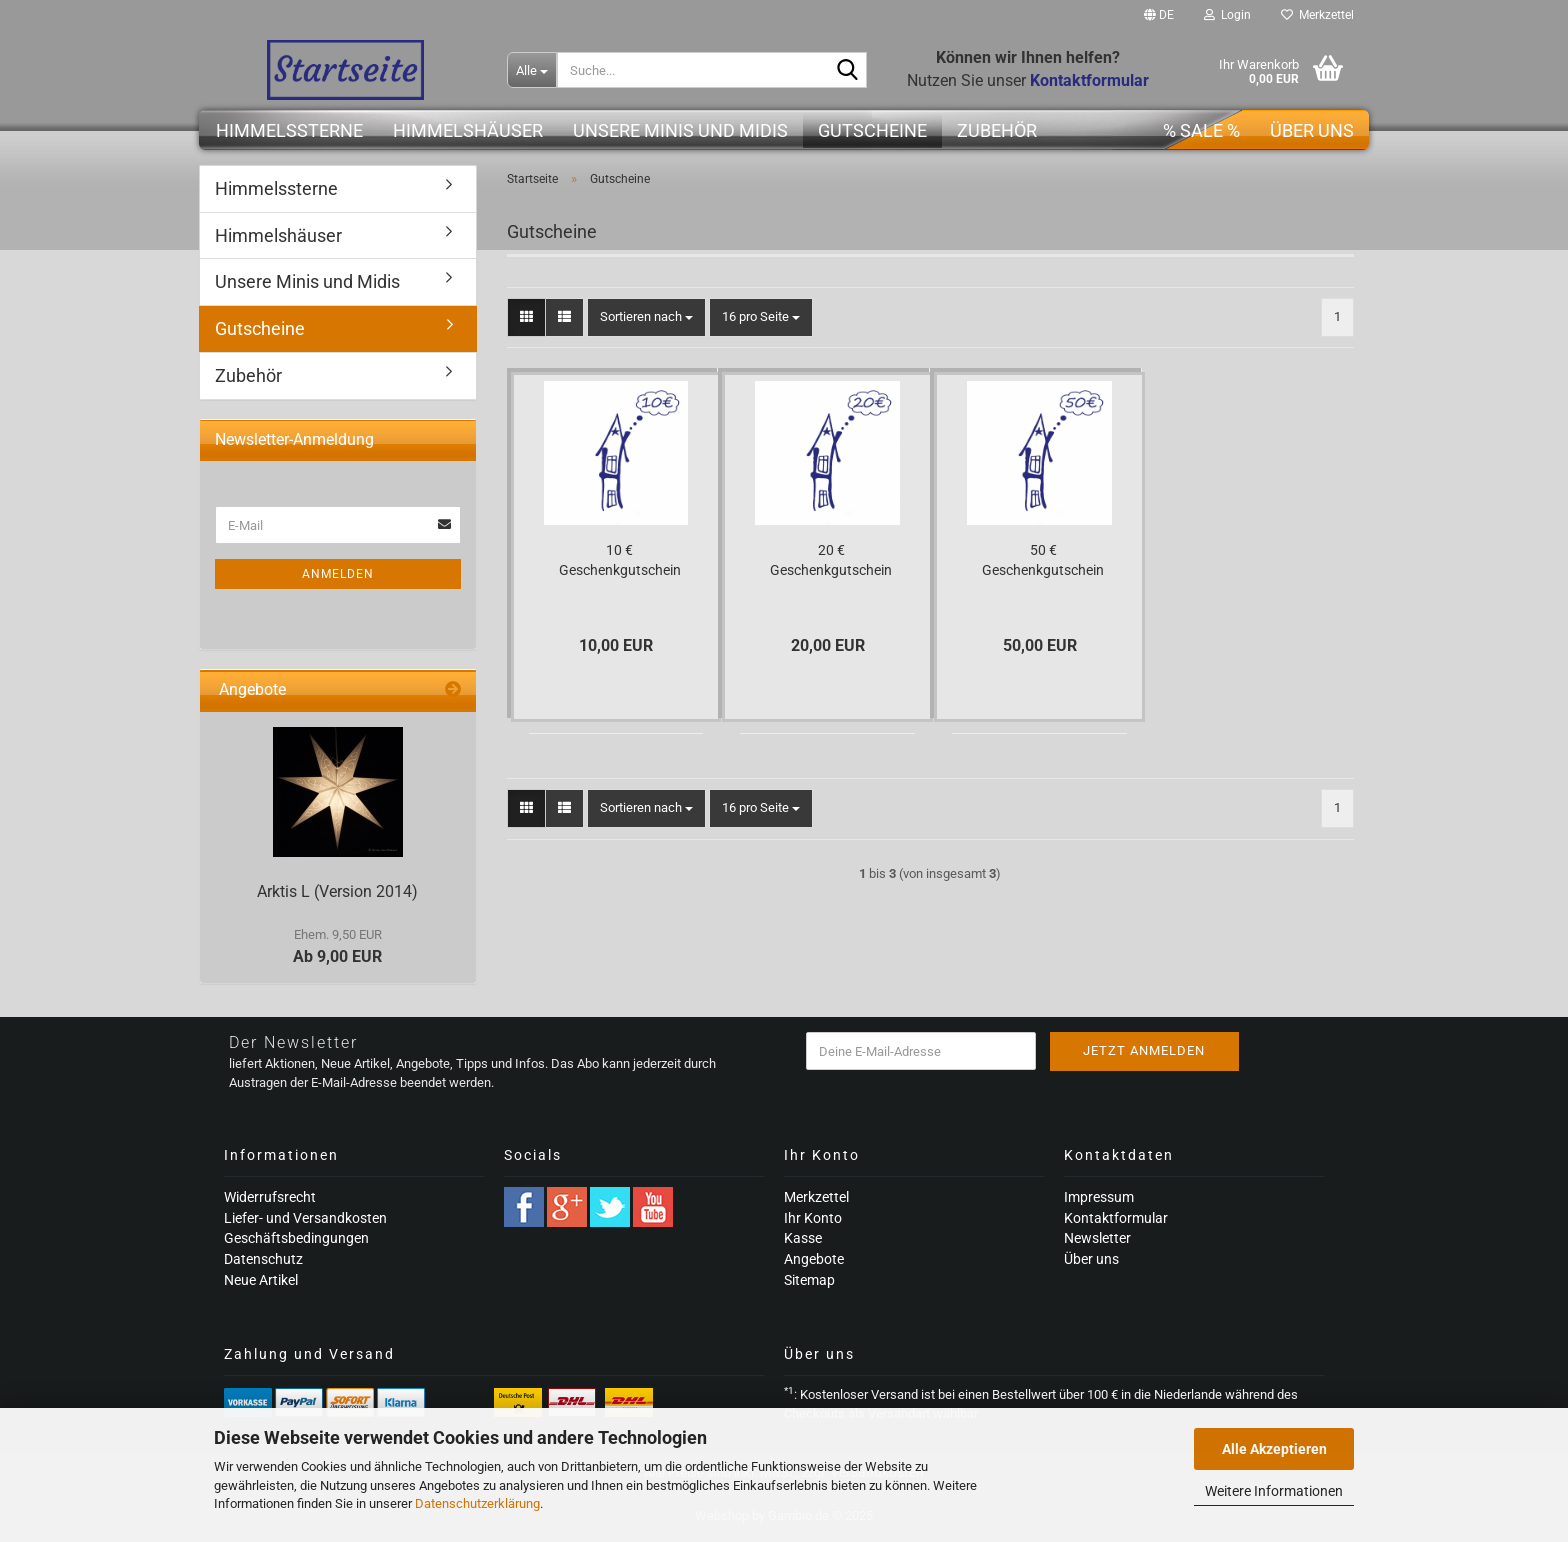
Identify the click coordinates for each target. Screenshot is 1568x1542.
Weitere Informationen (1274, 1491)
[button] (1159, 15)
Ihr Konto (813, 1218)
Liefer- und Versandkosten (305, 1218)
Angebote (814, 1259)
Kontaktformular (1116, 1218)
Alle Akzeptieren (1274, 1449)
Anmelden (338, 574)
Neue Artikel (261, 1280)
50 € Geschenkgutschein (1043, 560)
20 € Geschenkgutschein (831, 560)
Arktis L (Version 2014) (337, 891)
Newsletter (1097, 1238)
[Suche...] (532, 70)
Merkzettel (1317, 15)
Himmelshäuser (468, 130)
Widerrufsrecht (270, 1197)
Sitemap (809, 1280)
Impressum (1099, 1197)
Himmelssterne (289, 130)
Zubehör (997, 130)
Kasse (803, 1238)
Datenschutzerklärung (477, 1503)
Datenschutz (263, 1259)
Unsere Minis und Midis (680, 130)
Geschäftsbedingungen (296, 1238)
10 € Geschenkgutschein (620, 560)
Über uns (1312, 130)
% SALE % (1201, 130)
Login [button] (1227, 15)
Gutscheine (872, 130)
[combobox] (646, 317)
